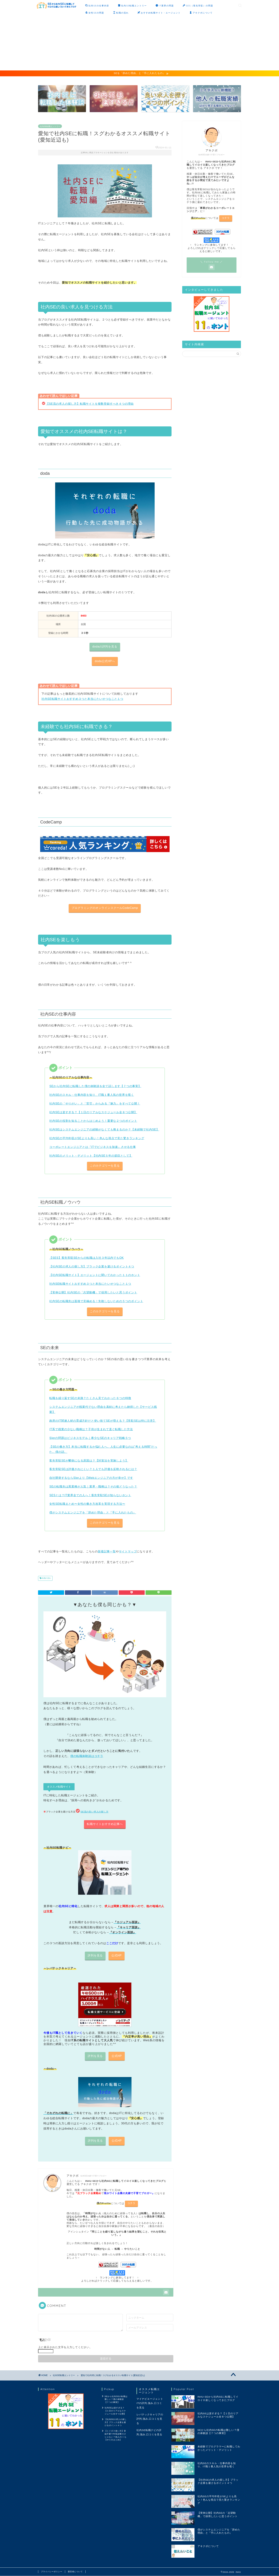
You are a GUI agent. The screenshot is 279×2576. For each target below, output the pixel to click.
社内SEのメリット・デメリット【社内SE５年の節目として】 (90, 1155)
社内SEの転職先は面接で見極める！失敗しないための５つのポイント (96, 1301)
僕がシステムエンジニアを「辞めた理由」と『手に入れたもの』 (92, 1512)
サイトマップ (128, 1551)
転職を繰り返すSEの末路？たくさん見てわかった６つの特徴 (90, 1398)
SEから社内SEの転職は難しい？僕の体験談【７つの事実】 (116, 2399)
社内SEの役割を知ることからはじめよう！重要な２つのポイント (93, 1120)
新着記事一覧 (107, 1551)
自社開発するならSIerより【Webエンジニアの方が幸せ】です (91, 1477)
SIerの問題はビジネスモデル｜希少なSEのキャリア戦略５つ (90, 1438)
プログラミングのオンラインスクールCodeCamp (105, 908)
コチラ (131, 2203)
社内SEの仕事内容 (97, 5)
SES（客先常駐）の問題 (198, 5)
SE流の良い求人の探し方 (94, 1812)
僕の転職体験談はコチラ (86, 1756)
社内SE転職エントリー (132, 5)
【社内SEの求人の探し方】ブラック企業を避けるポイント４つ (91, 1266)
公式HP (116, 1955)
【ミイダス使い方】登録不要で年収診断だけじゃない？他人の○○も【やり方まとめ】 (116, 2435)
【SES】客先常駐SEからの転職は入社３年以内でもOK (86, 1257)
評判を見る (95, 1955)
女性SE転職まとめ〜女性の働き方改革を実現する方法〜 (87, 1503)
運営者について (75, 2572)
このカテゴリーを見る (105, 1165)
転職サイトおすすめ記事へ (105, 1824)
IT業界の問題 (165, 5)
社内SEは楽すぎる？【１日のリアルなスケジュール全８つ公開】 (93, 1112)
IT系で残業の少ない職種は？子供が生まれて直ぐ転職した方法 (91, 1429)
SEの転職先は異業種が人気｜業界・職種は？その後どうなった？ (93, 1486)
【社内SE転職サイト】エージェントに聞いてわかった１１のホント (94, 1275)
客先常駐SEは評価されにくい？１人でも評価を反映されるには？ (93, 1469)
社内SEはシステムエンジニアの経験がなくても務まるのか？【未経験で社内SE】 (104, 1129)
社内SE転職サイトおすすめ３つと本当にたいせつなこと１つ (82, 698)
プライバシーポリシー (51, 2572)
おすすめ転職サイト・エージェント (159, 12)
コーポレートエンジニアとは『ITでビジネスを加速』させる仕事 (92, 1146)
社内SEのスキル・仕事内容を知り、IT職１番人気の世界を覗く (91, 1095)
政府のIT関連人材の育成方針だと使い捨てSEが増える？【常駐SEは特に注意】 (102, 1420)
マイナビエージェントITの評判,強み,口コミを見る (149, 2403)
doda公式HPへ (105, 660)
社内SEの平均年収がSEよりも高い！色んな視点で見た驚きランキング (96, 1138)
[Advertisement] (139, 44)
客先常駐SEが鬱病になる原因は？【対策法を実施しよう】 (88, 1460)
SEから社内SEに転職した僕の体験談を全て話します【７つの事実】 (95, 1086)
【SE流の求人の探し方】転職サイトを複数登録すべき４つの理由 (90, 403)
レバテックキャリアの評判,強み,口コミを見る (149, 2419)
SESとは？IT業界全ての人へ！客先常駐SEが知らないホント (90, 1495)
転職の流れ (121, 12)
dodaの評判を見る (104, 646)
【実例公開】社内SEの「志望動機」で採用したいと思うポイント (93, 1292)
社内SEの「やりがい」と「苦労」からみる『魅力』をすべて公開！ (94, 1103)
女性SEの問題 (94, 12)
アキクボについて (201, 12)
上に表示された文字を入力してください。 (65, 2347)
